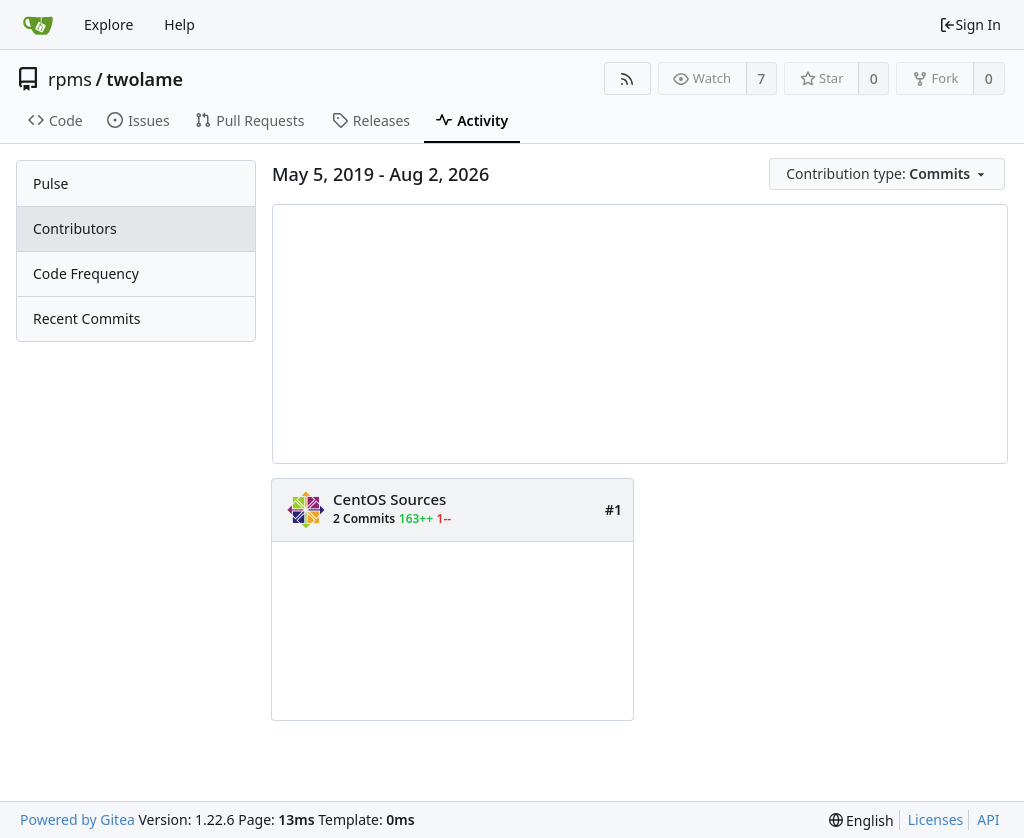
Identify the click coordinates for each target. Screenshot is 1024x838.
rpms (70, 79)
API (988, 819)
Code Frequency (86, 273)
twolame (144, 79)
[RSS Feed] (627, 78)
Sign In (970, 24)
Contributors (75, 228)
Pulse (50, 183)
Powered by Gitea (77, 819)
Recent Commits (86, 318)
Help (179, 24)
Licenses (936, 819)
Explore (108, 24)
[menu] (888, 174)
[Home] (38, 25)
